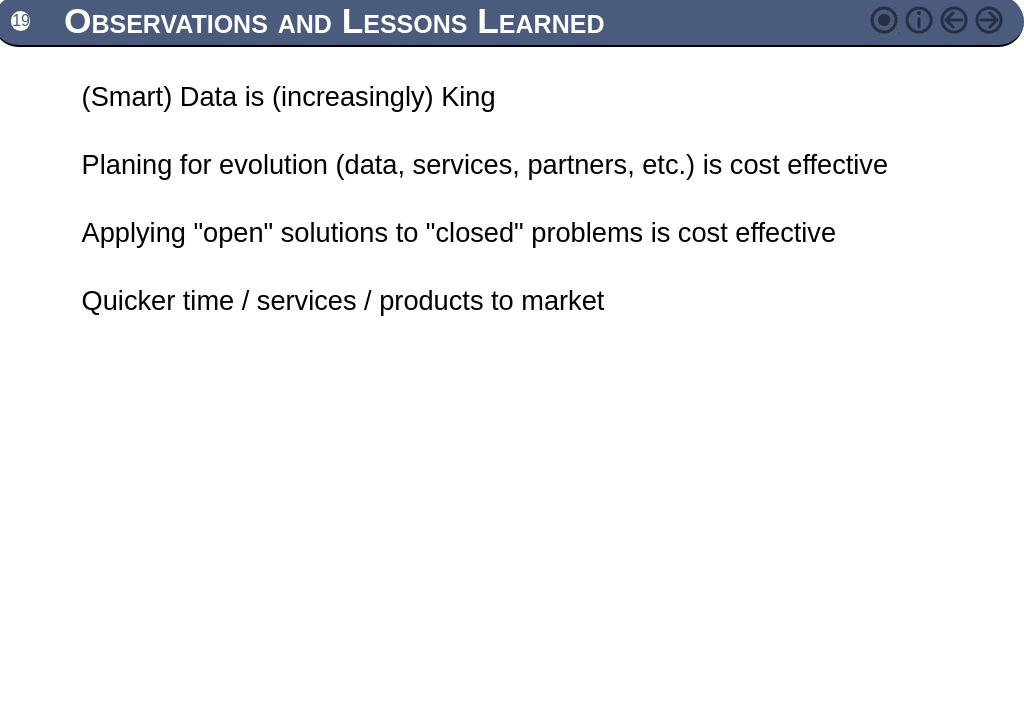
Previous (959, 20)
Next (994, 20)
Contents (924, 20)
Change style (889, 20)
